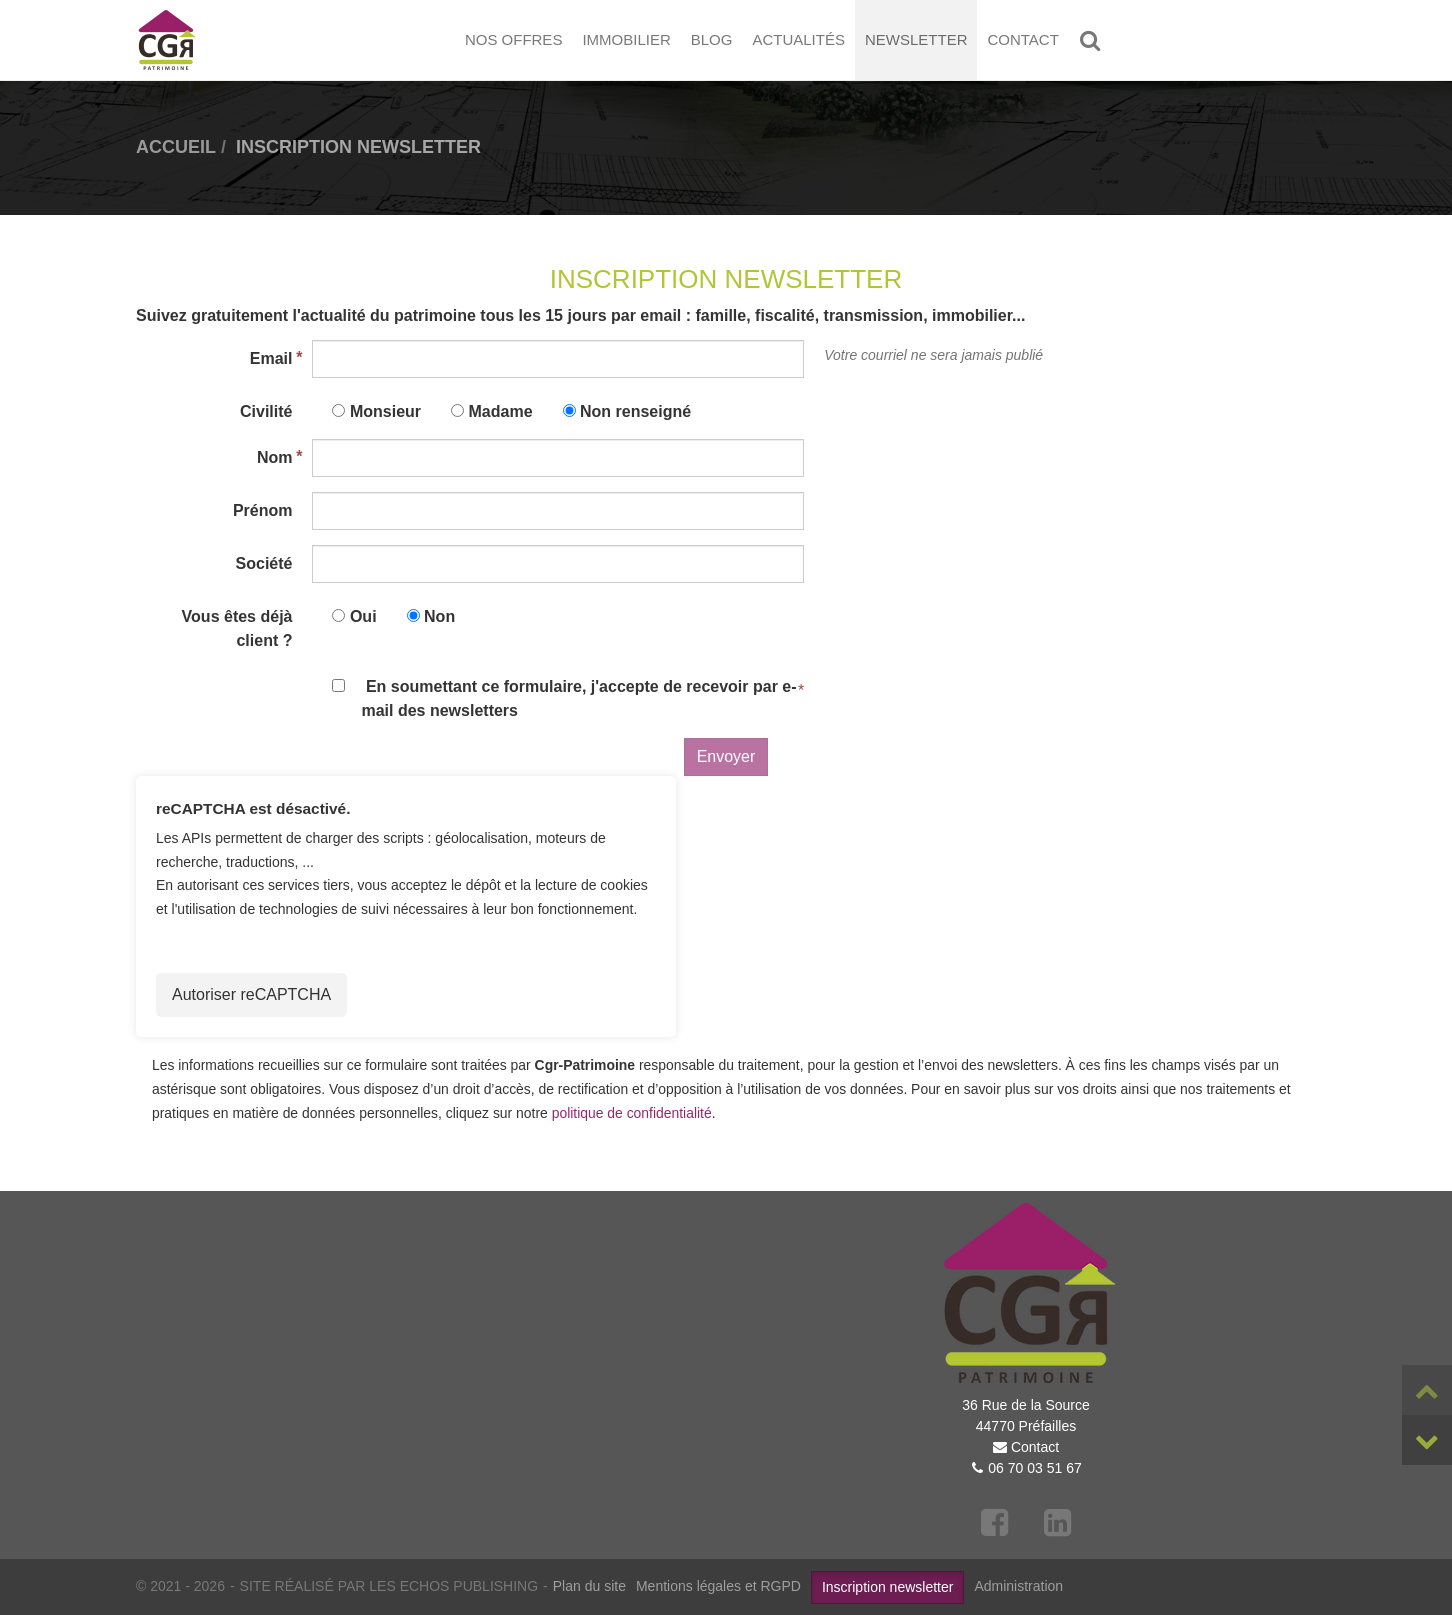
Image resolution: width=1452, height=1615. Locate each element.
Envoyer (726, 756)
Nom (275, 457)
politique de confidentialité (632, 1113)
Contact (1022, 39)
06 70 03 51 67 (1034, 1468)
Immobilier (626, 39)
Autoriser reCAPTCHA (251, 994)
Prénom (263, 510)
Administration (1018, 1586)
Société (264, 563)
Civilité (266, 411)
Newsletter (916, 39)
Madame (501, 411)
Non (439, 616)
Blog (712, 39)
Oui (363, 616)
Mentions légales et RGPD (718, 1586)
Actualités (798, 39)
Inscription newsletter (888, 1587)
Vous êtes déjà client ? (237, 628)
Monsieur (385, 411)
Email (271, 358)
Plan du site (589, 1586)
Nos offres (514, 39)
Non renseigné (635, 411)
